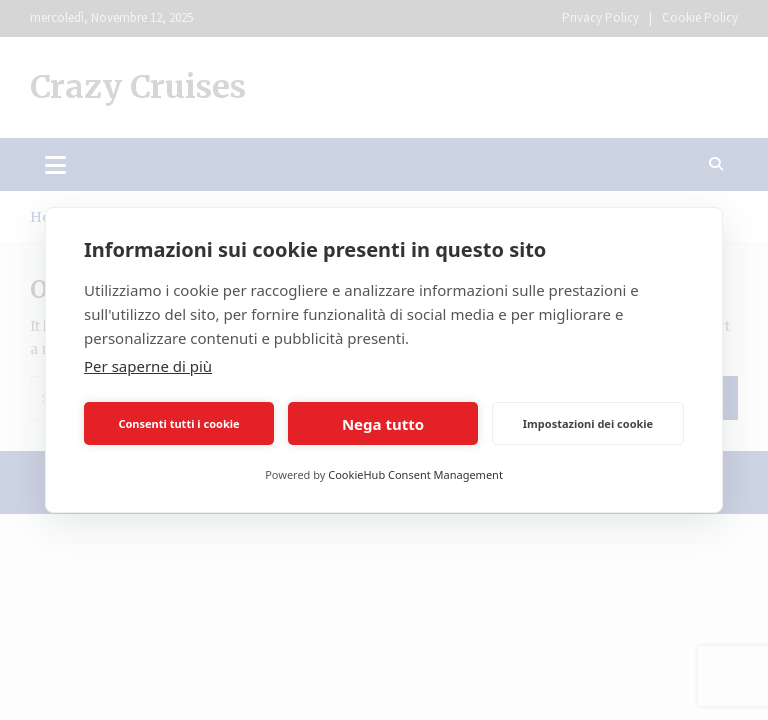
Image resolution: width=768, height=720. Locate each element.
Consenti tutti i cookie (178, 423)
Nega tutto (383, 424)
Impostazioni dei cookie (588, 423)
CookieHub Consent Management (415, 474)
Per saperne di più (148, 366)
